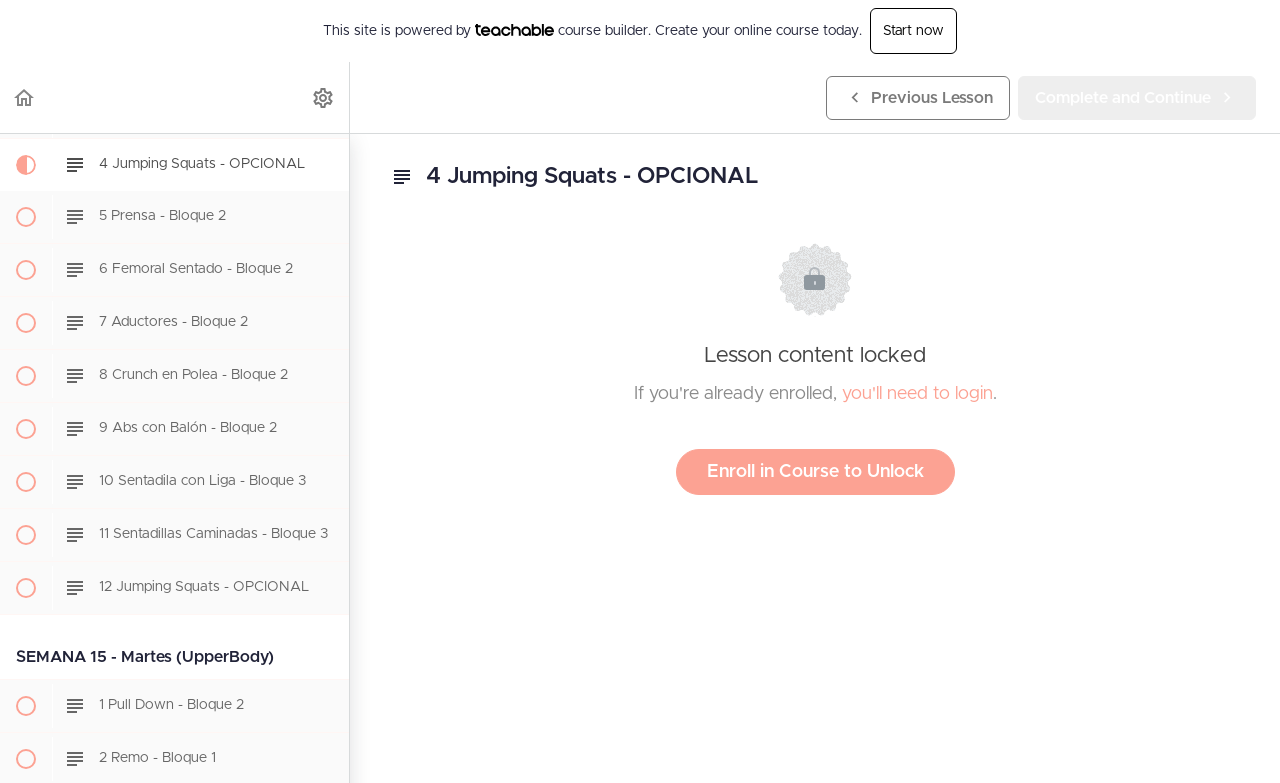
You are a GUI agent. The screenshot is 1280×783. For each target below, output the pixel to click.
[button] (25, 97)
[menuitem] (324, 97)
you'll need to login (917, 394)
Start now (913, 31)
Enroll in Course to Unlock (815, 472)
